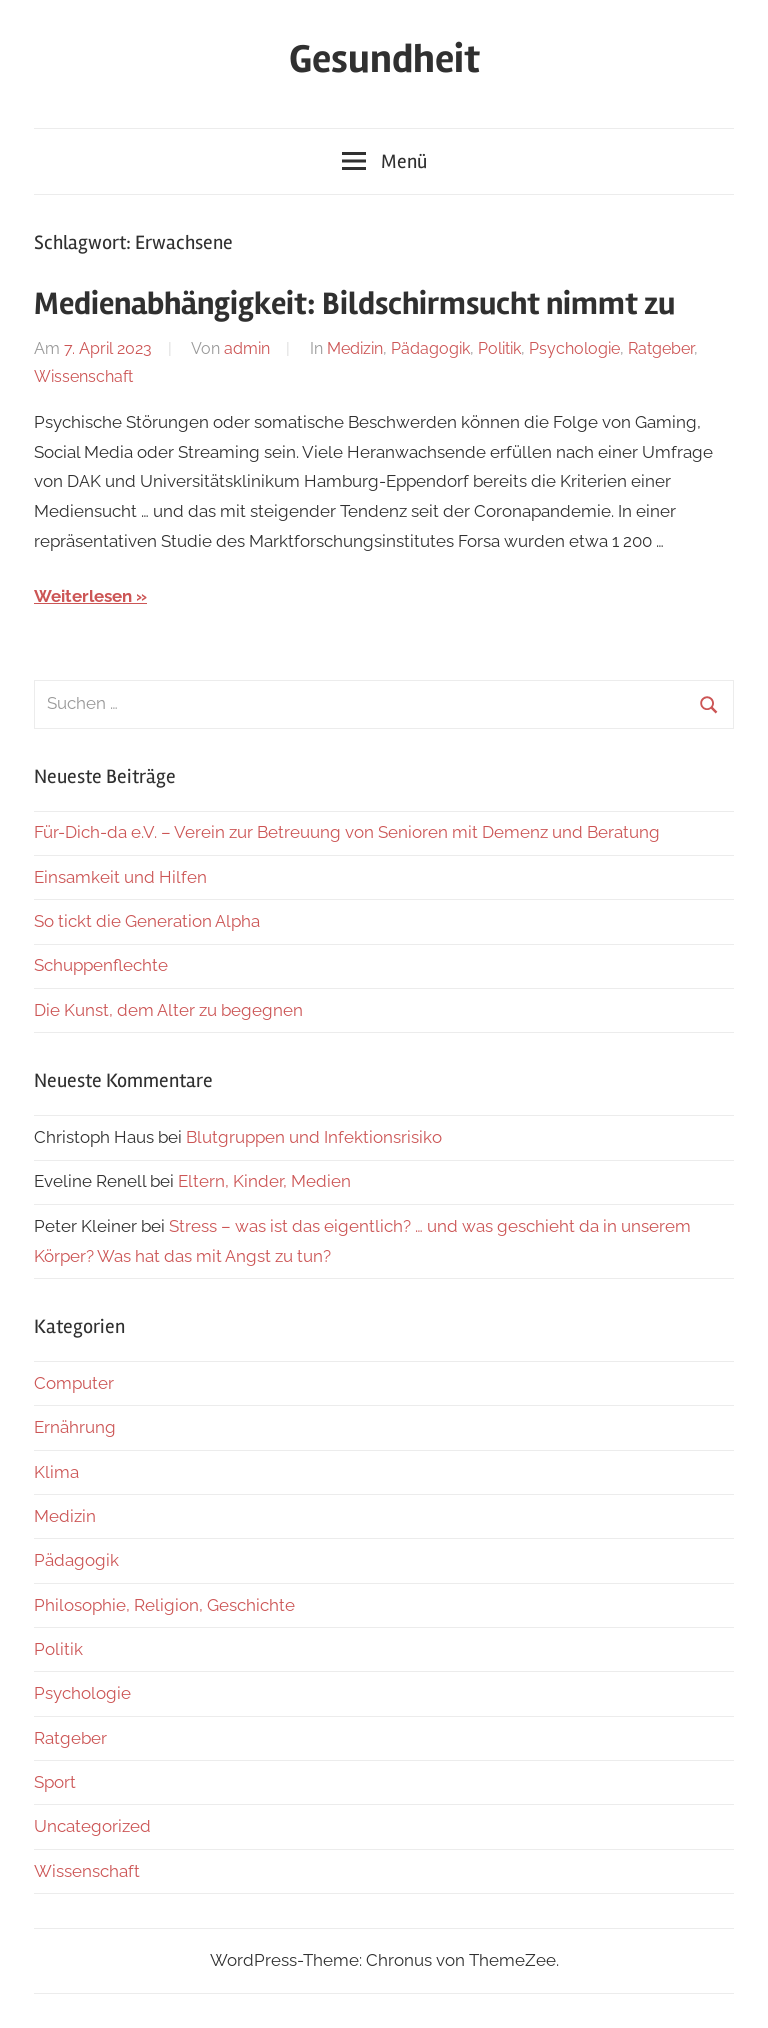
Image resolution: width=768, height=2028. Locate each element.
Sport (55, 1782)
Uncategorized (92, 1826)
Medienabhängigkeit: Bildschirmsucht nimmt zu (354, 303)
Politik (499, 348)
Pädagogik (430, 348)
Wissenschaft (83, 376)
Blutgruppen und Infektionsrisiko (314, 1137)
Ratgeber (661, 348)
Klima (56, 1472)
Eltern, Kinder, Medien (264, 1181)
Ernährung (75, 1427)
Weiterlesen (83, 596)
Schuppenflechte (101, 965)
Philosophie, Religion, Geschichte (164, 1605)
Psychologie (574, 348)
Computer (74, 1383)
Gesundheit (384, 59)
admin (247, 348)
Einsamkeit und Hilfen (120, 877)
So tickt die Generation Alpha (147, 921)
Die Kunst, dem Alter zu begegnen (168, 1010)
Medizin (355, 348)
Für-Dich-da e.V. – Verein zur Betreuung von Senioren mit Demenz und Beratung (347, 832)
